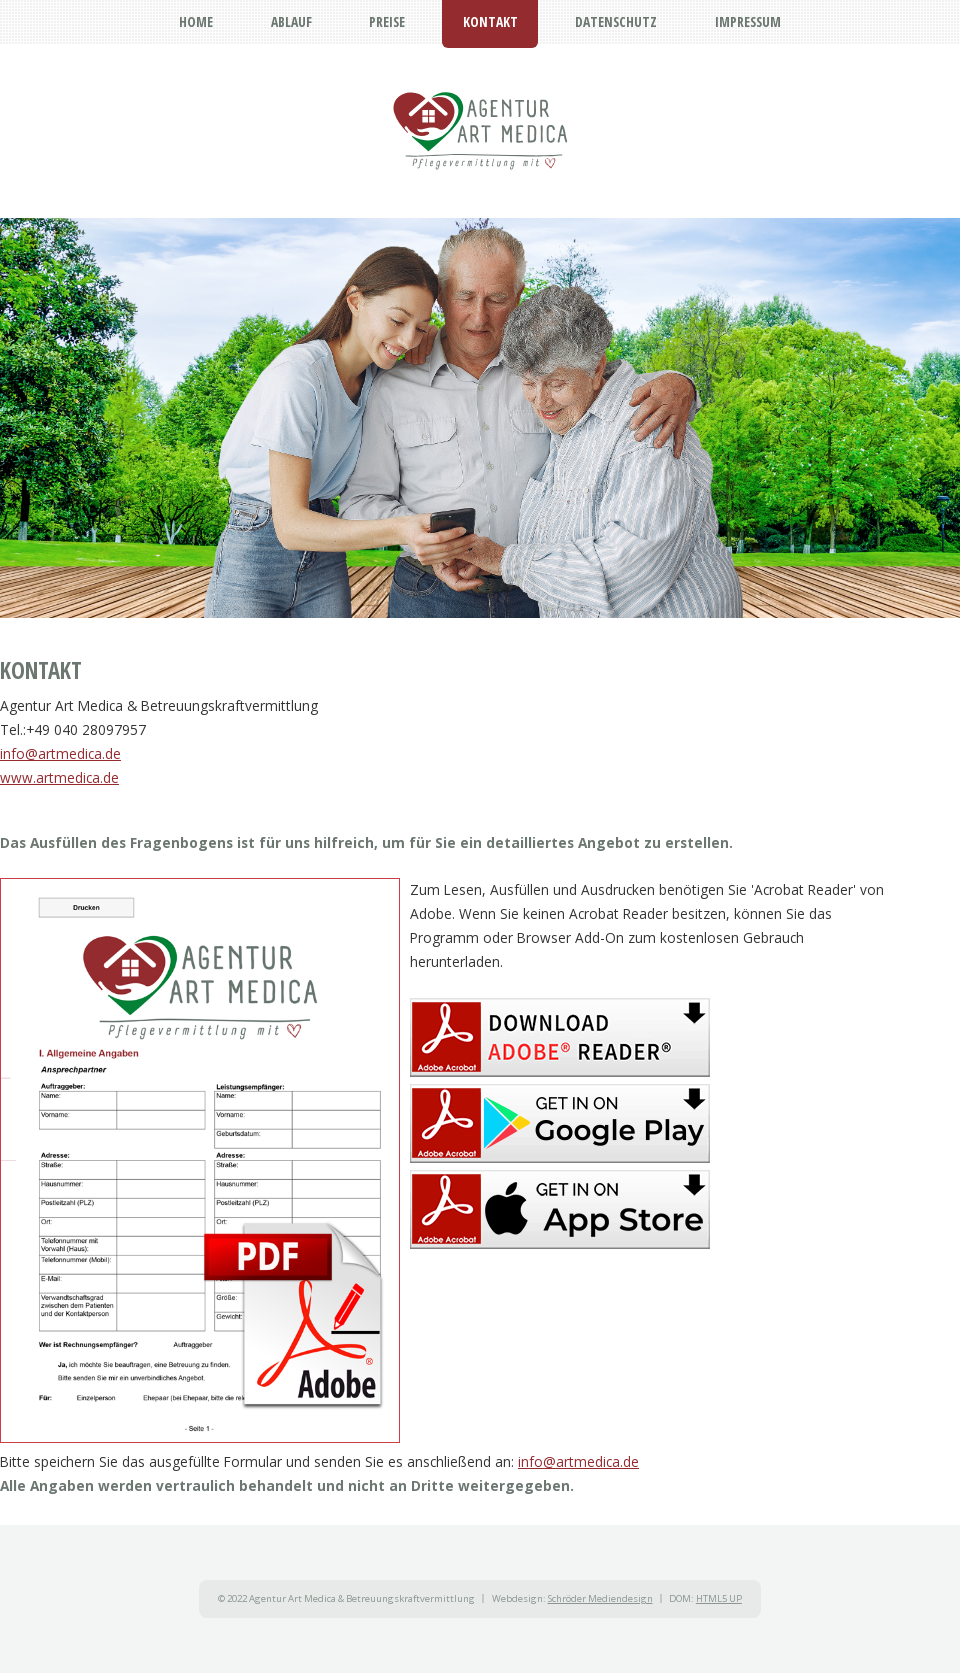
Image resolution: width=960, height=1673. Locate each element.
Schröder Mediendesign (600, 1598)
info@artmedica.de (60, 753)
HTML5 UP (719, 1598)
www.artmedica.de (59, 777)
